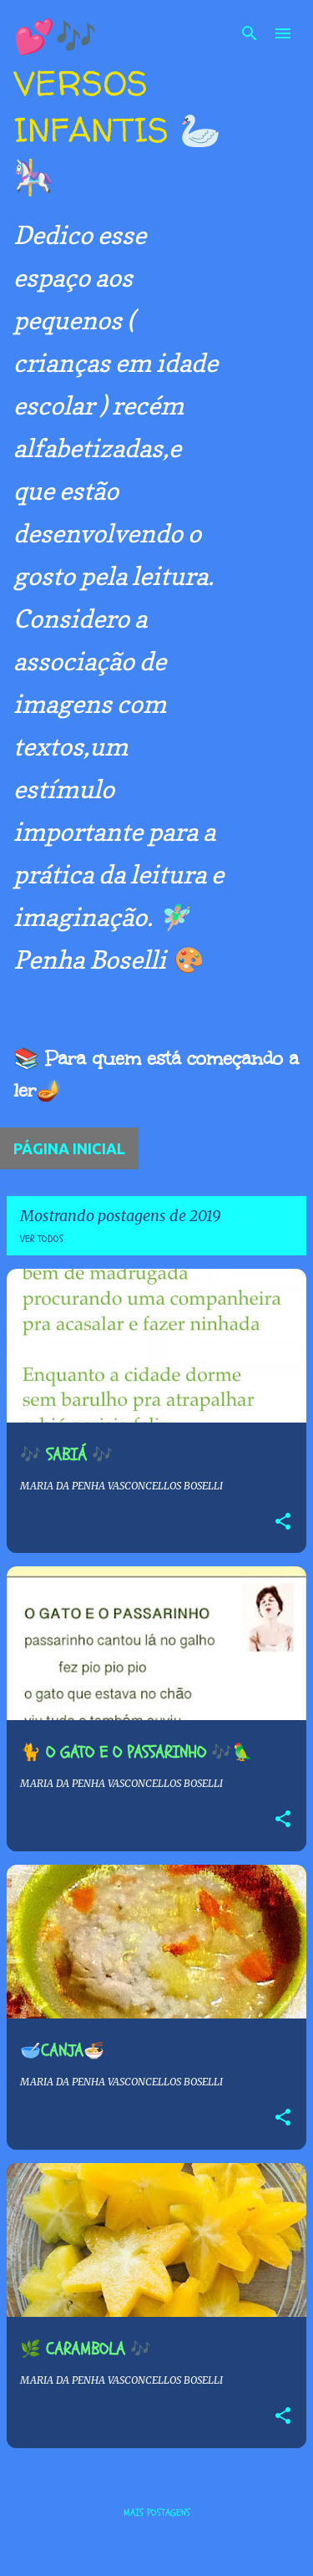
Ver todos (41, 1238)
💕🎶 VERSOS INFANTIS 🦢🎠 (117, 106)
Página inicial (69, 1148)
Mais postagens (157, 2512)
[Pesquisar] (250, 33)
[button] (283, 1522)
